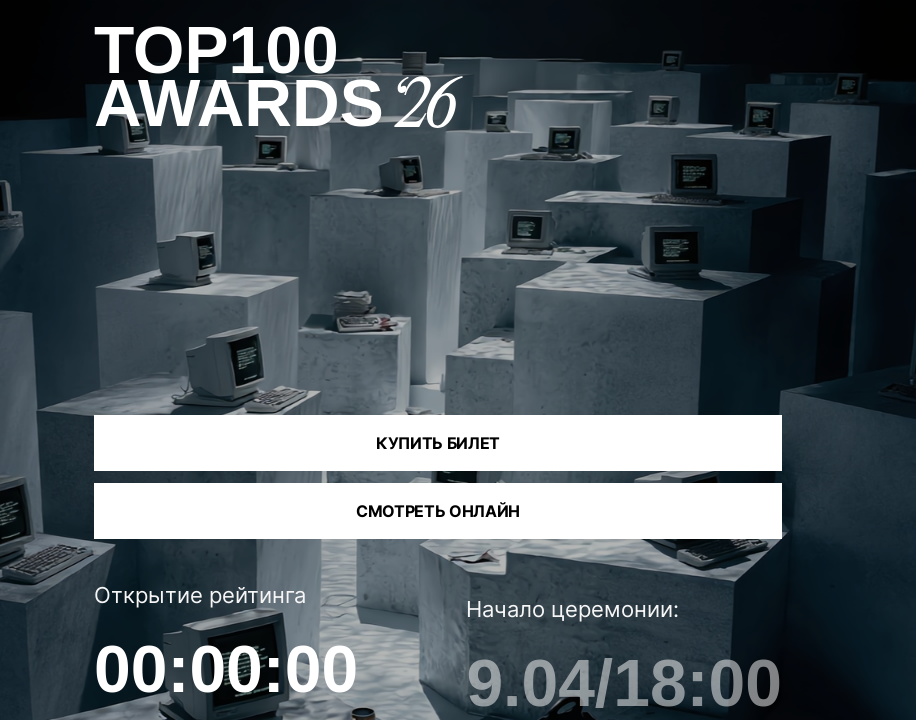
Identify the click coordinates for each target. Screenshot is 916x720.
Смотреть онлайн (438, 511)
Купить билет (438, 443)
